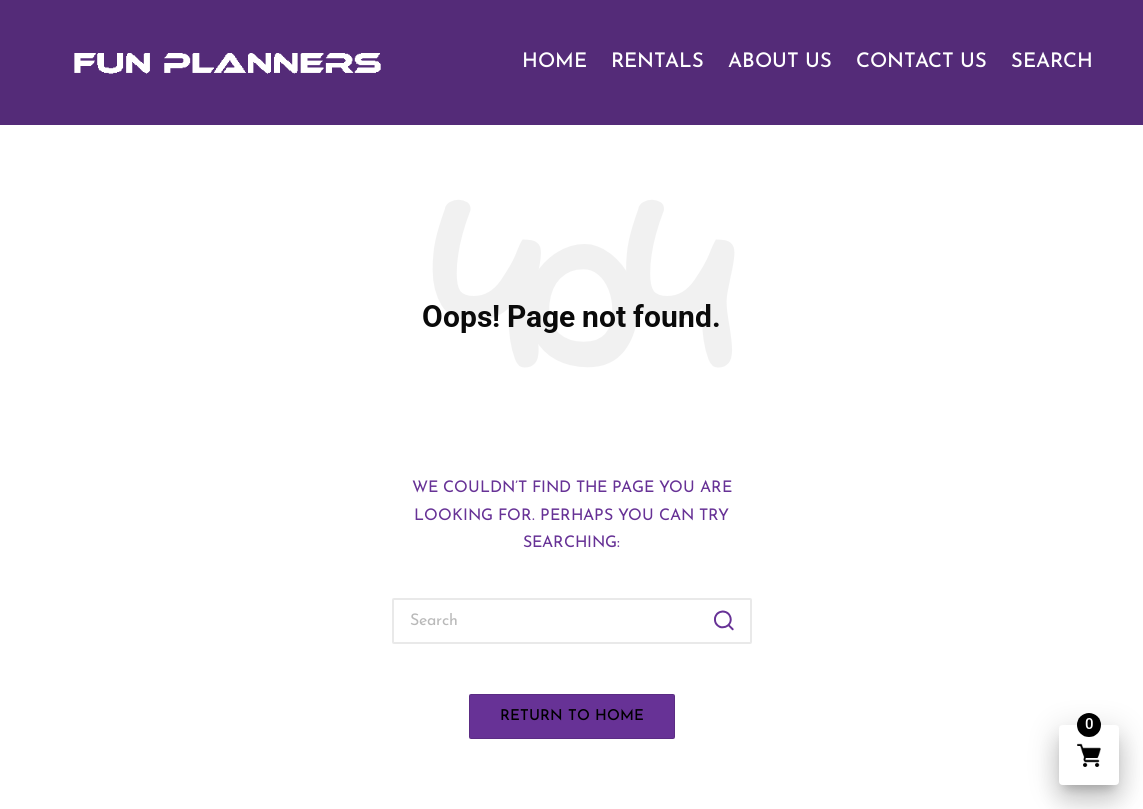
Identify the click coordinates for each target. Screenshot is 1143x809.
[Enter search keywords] (572, 621)
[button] (724, 621)
